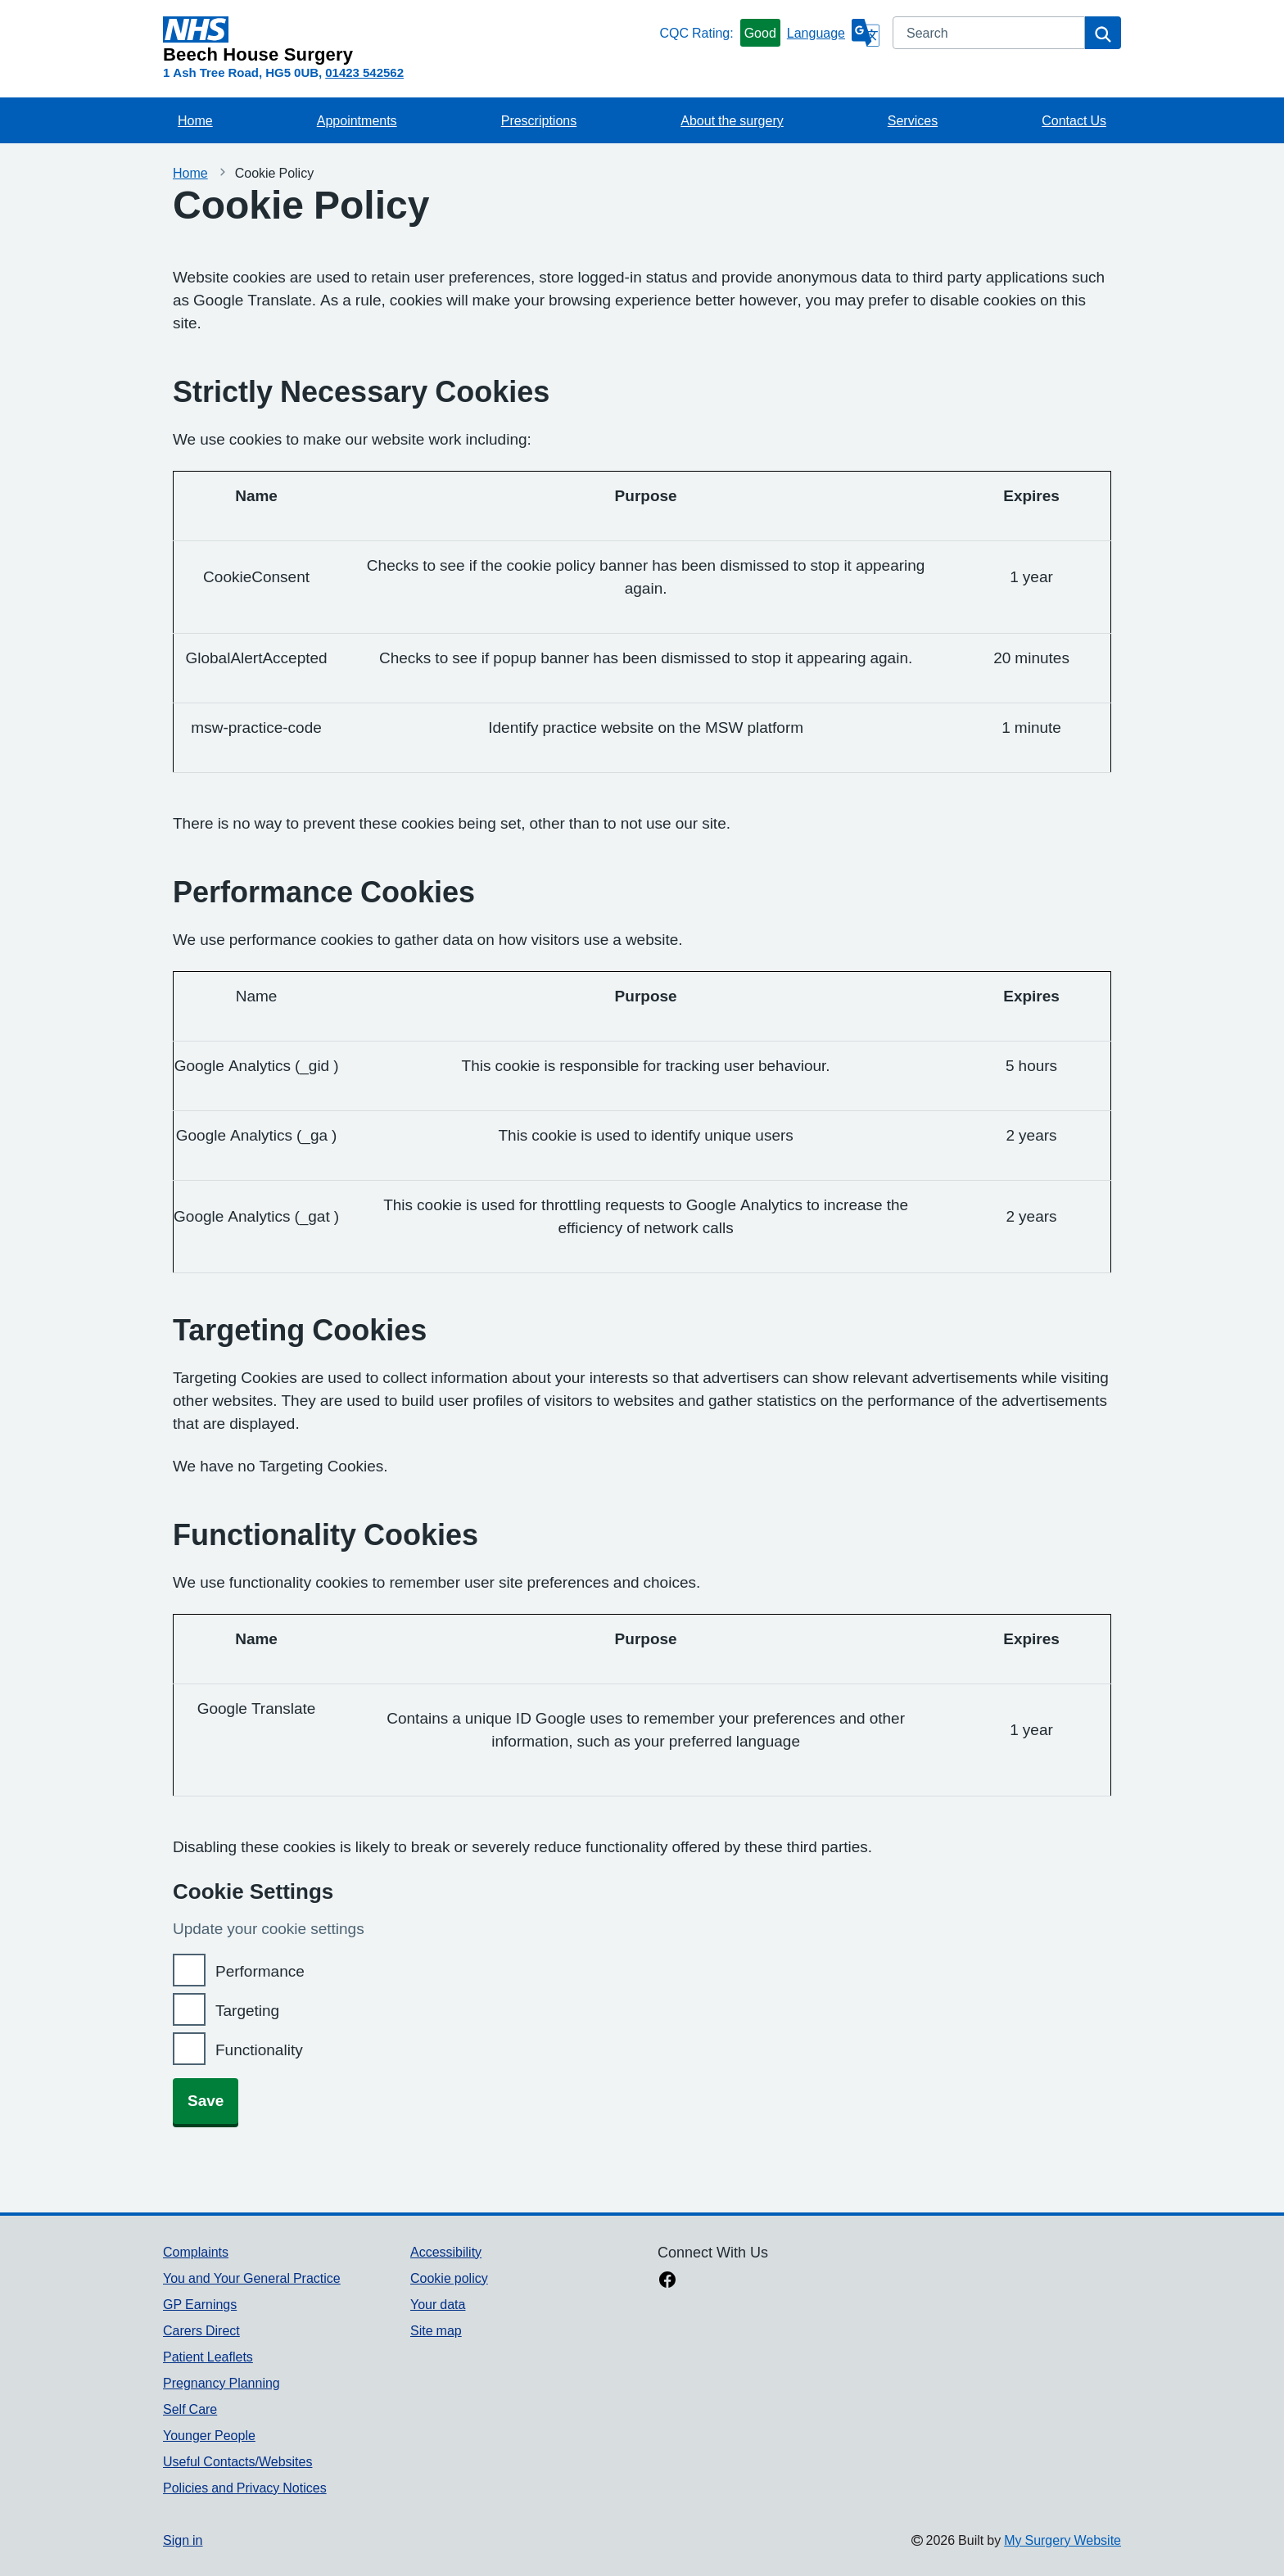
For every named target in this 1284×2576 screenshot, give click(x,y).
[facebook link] (667, 2281)
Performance (260, 1971)
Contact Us (1074, 120)
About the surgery (731, 120)
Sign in (182, 2540)
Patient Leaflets (208, 2356)
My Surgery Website (1062, 2540)
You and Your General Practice (252, 2278)
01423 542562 (364, 72)
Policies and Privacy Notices (245, 2487)
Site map (436, 2330)
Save (206, 2100)
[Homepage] (408, 40)
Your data (437, 2304)
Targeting (247, 2010)
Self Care (190, 2409)
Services (913, 120)
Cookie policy (449, 2278)
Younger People (209, 2435)
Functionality (259, 2050)
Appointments (357, 120)
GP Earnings (200, 2304)
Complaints (195, 2251)
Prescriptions (538, 120)
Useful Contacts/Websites (237, 2461)
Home (195, 120)
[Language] (833, 32)
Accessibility (446, 2251)
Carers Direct (201, 2330)
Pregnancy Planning (221, 2382)
